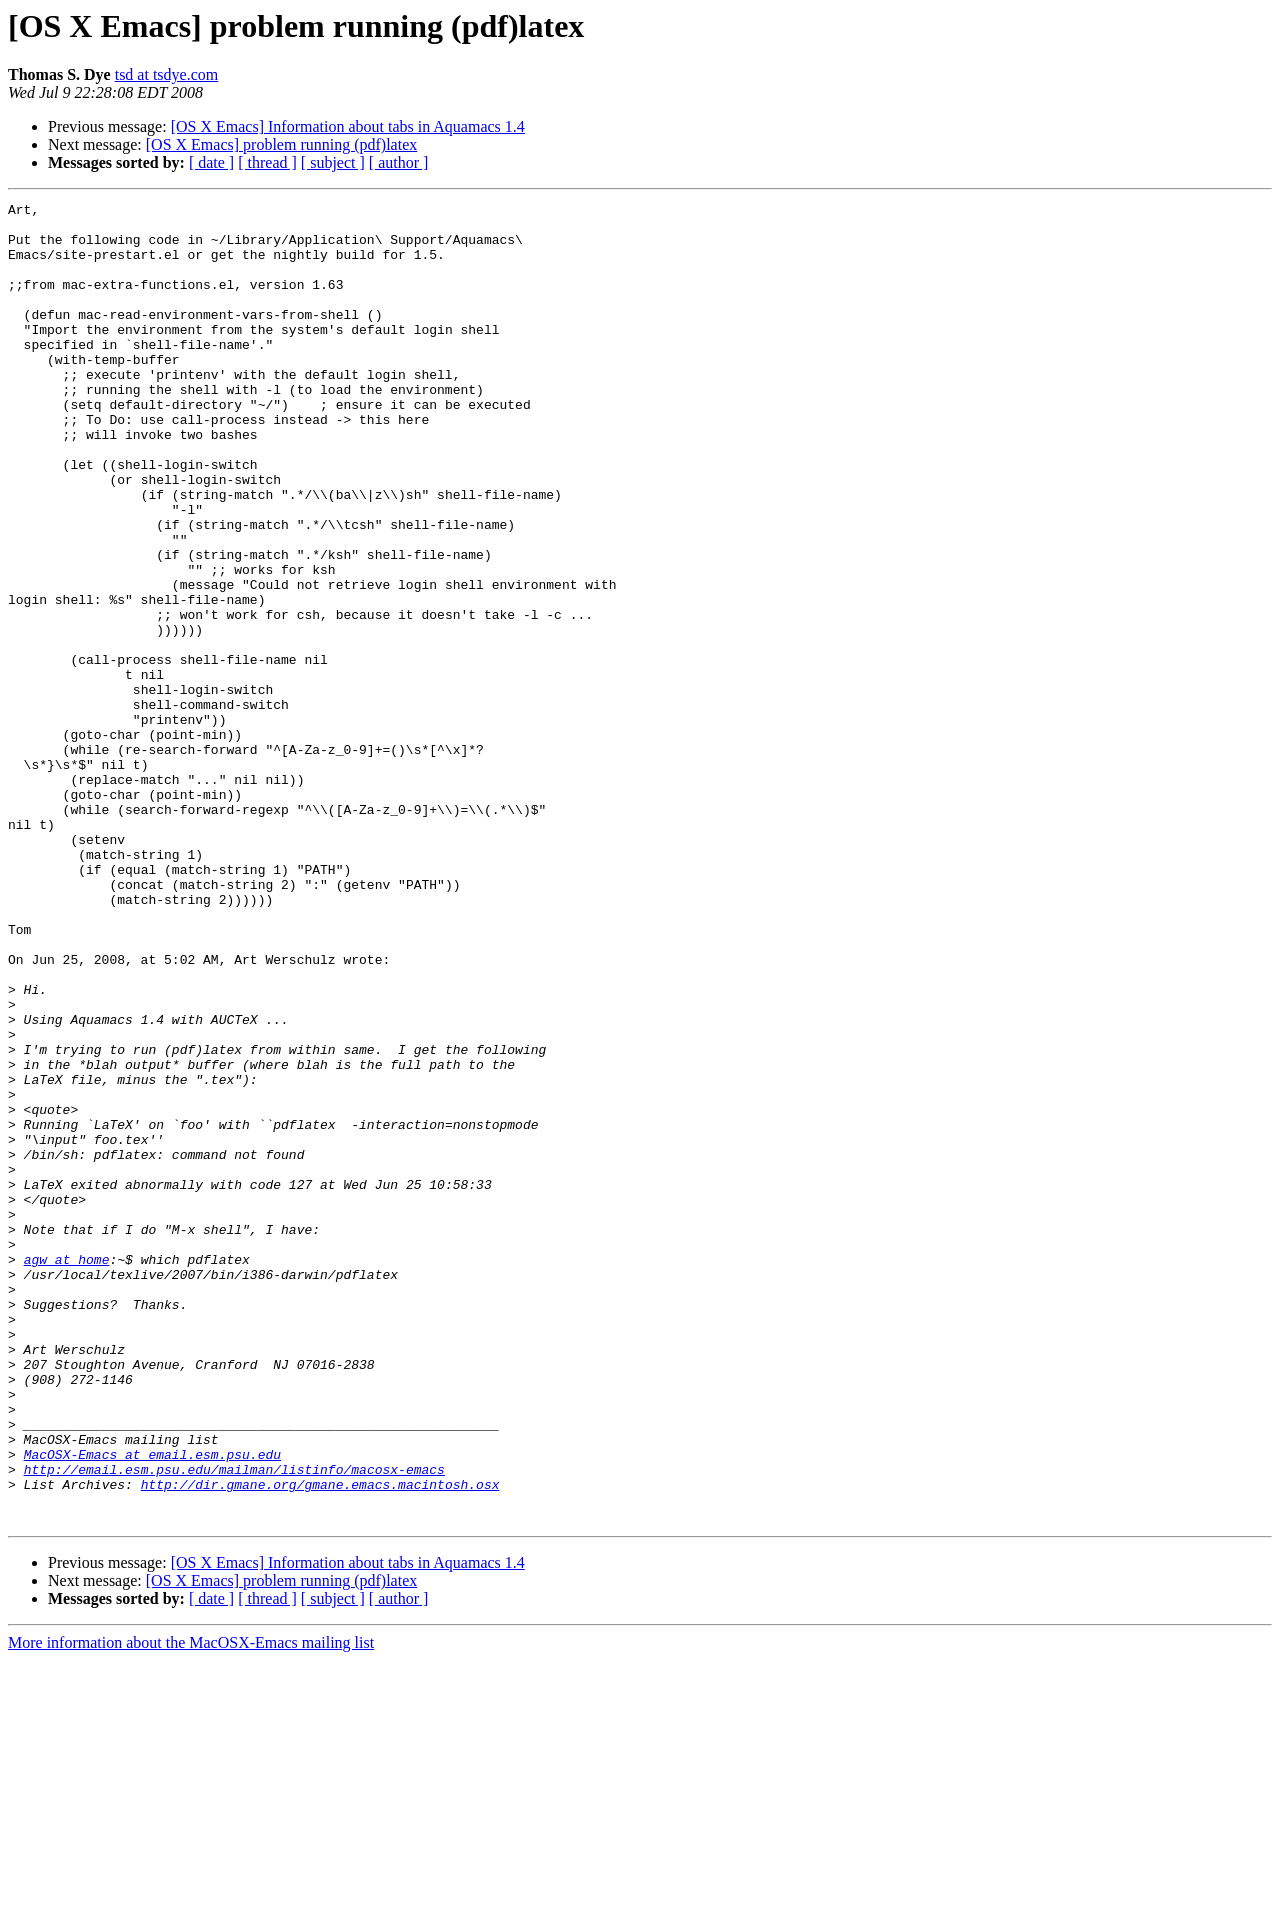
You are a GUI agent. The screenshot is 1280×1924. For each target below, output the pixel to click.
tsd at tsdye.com (167, 74)
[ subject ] (333, 162)
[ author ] (399, 162)
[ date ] (211, 162)
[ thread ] (267, 162)
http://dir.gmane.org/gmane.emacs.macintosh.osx (320, 1742)
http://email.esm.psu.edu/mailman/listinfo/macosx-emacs (234, 1724)
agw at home (67, 1472)
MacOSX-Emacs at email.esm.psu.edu (152, 1706)
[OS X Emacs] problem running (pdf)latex (281, 144)
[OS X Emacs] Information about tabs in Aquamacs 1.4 (348, 126)
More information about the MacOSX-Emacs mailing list (191, 1906)
